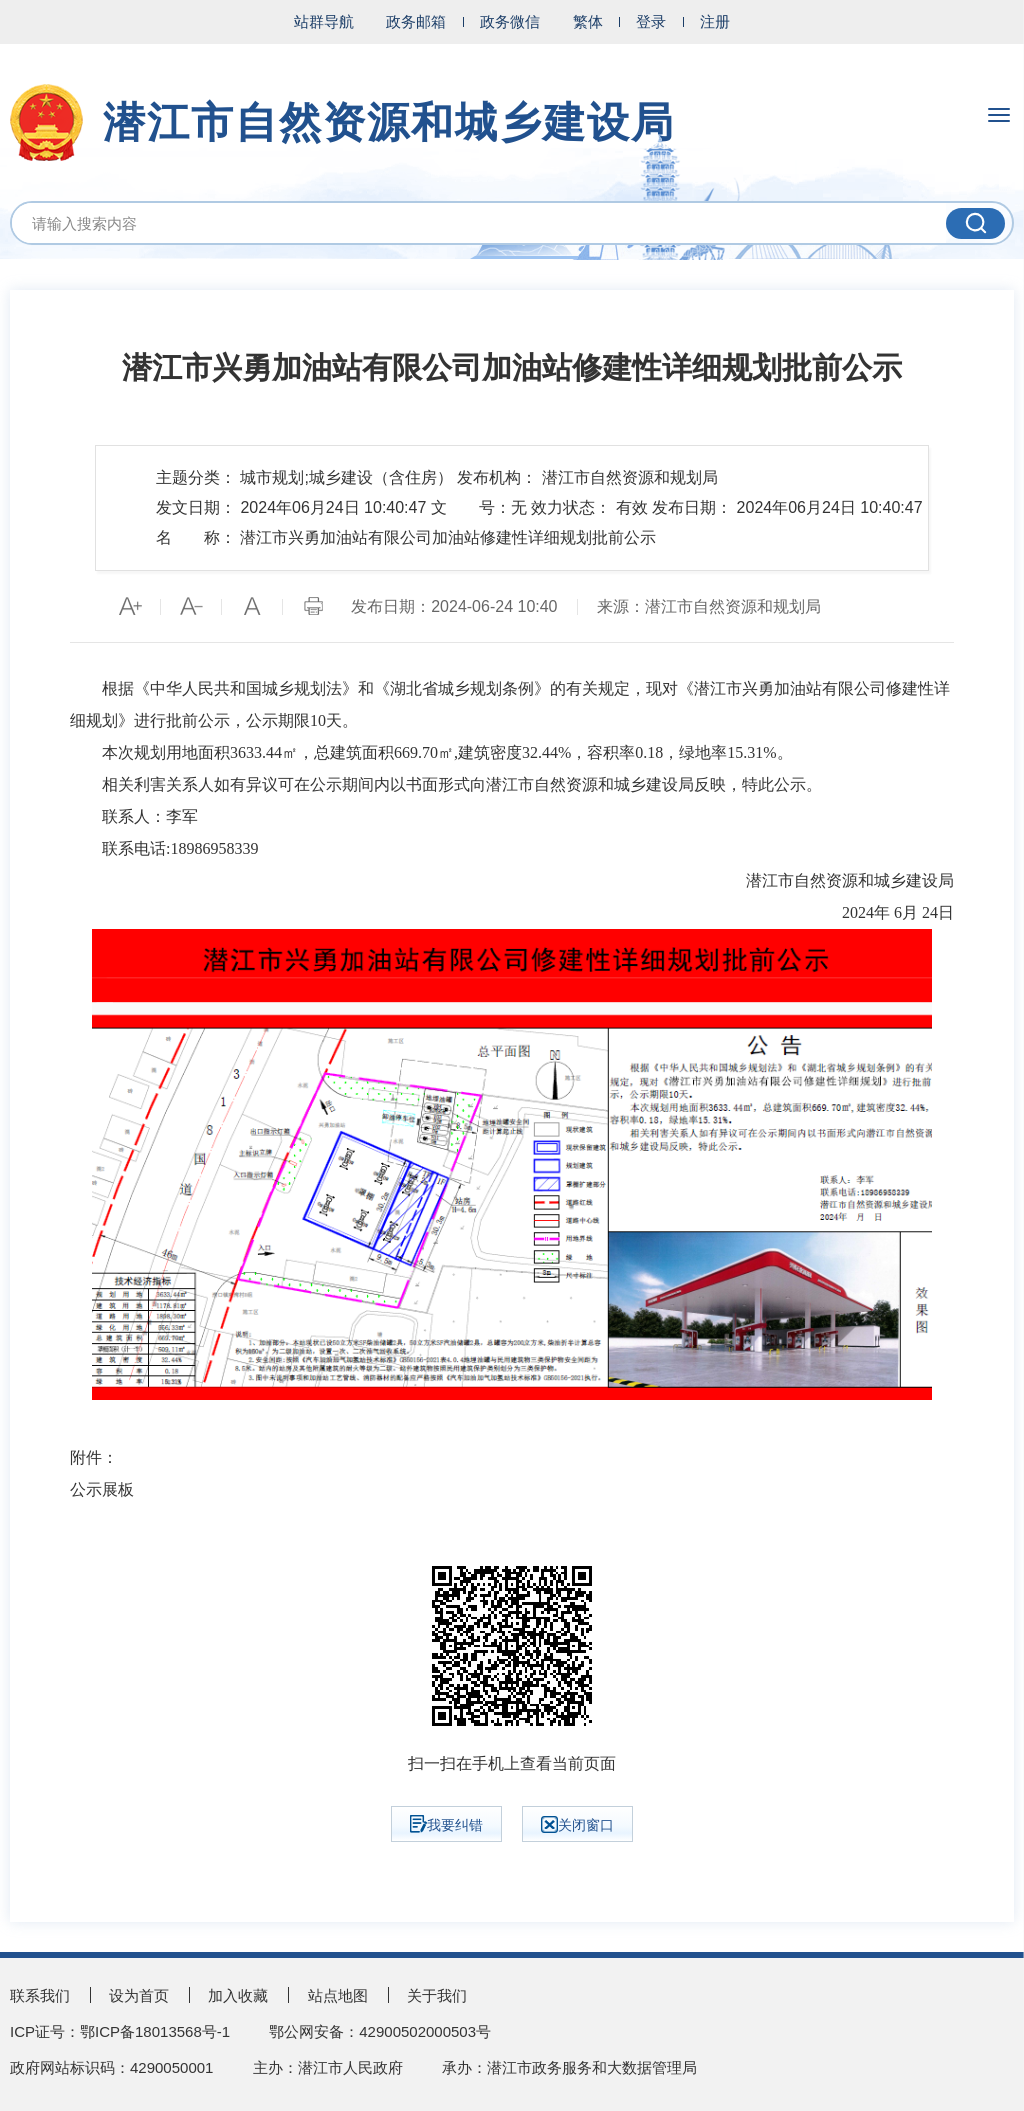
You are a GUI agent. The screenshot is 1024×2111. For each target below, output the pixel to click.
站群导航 (324, 21)
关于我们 (437, 1995)
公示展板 (102, 1489)
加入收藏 (238, 1995)
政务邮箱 (416, 21)
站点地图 (338, 1995)
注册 (715, 21)
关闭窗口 (577, 1824)
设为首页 (139, 1995)
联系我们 (40, 1995)
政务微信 (510, 21)
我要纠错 (446, 1824)
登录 (651, 21)
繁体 (588, 21)
